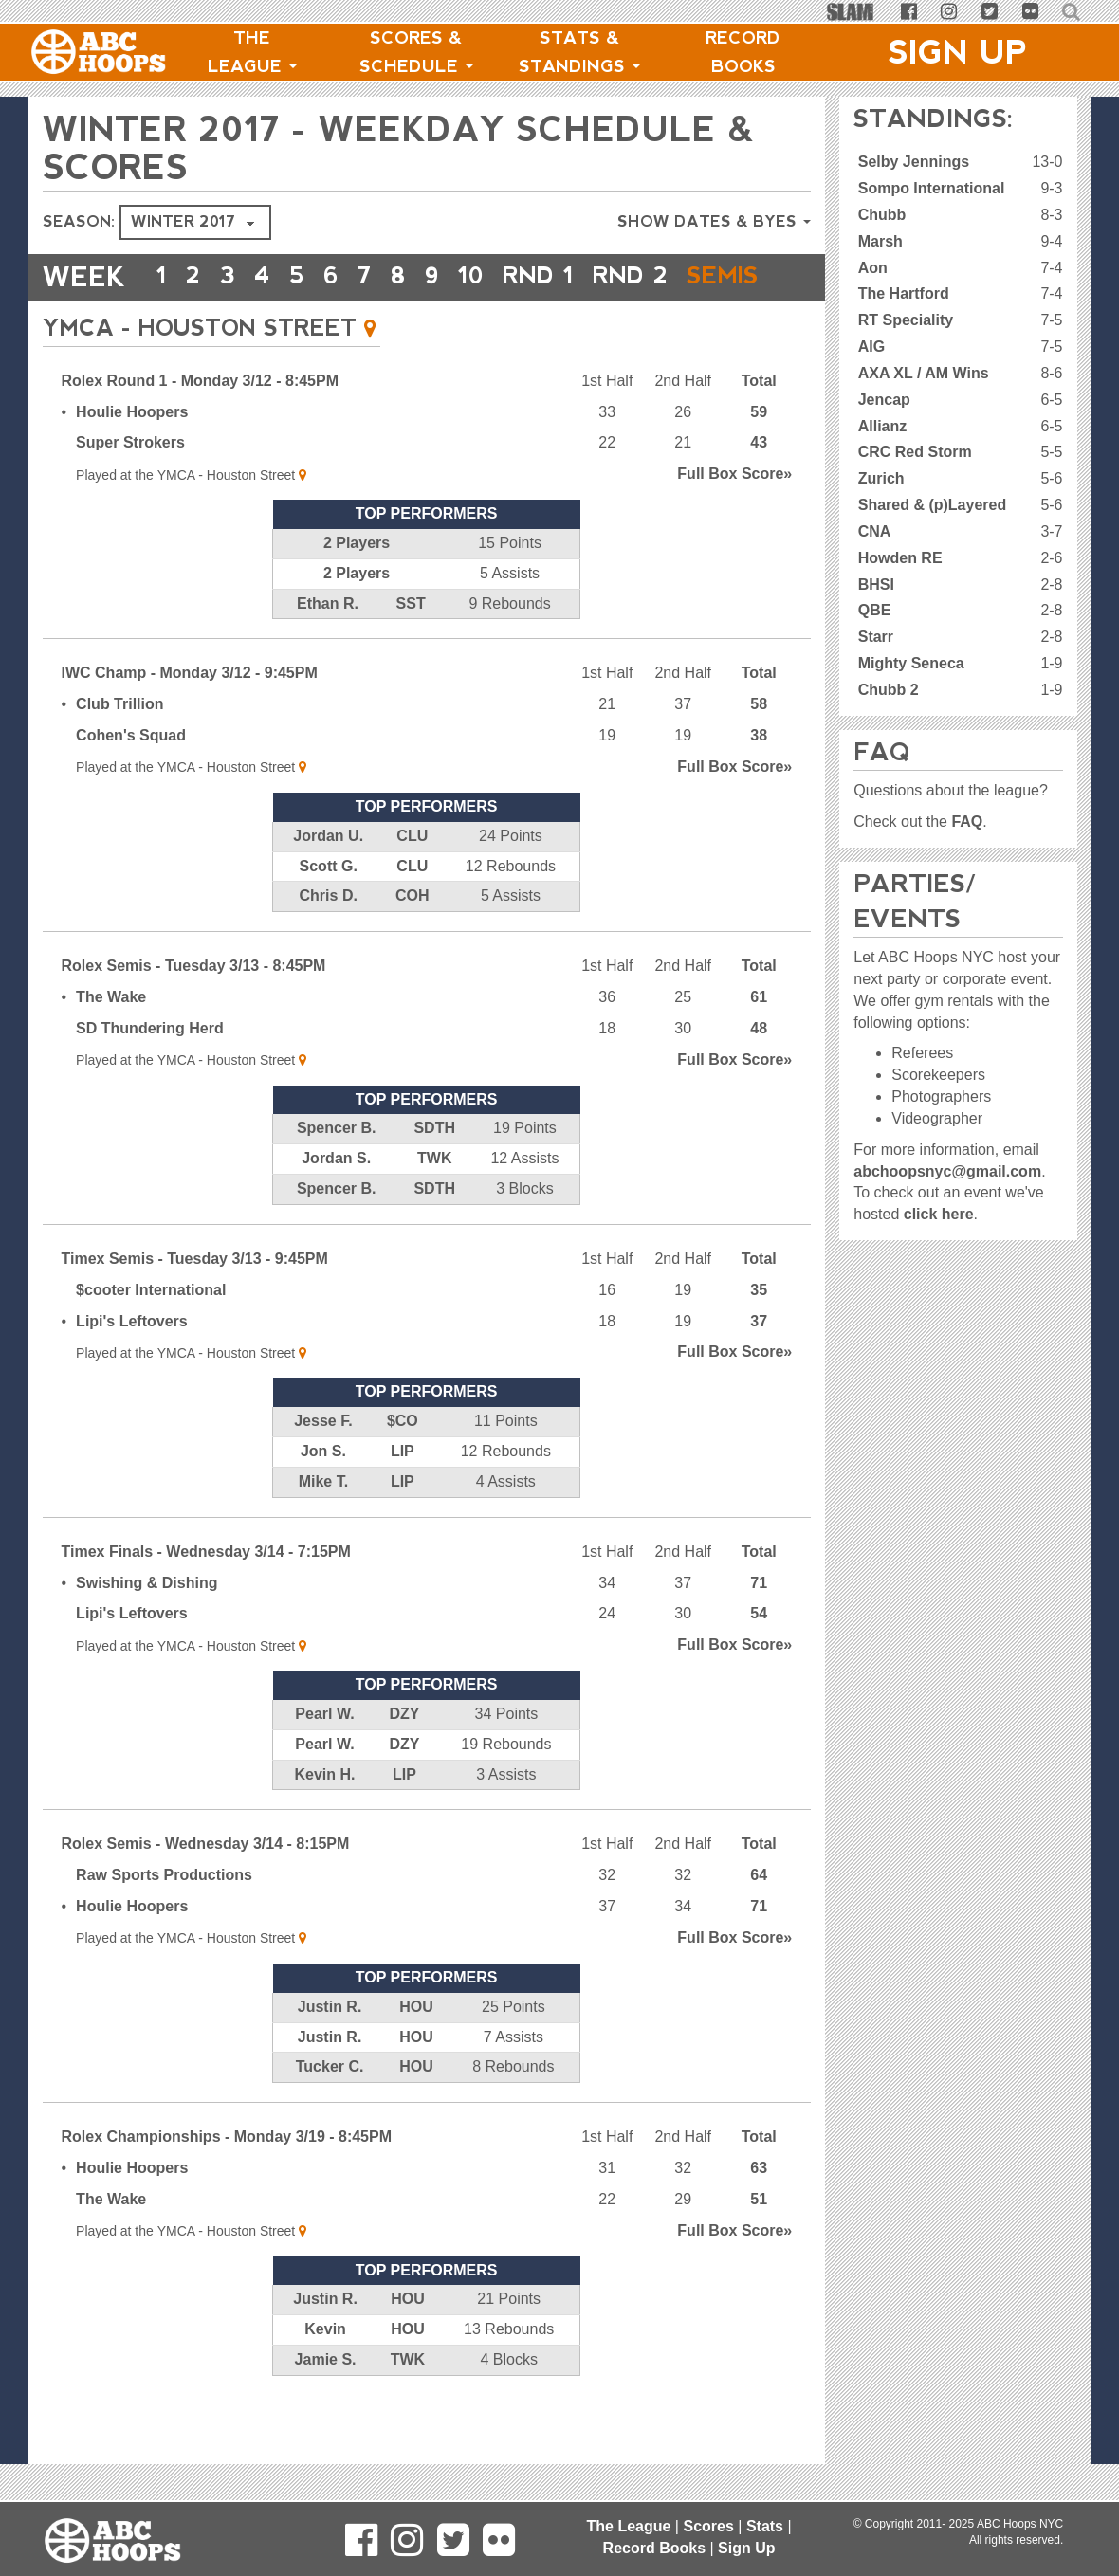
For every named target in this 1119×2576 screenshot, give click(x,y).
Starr (875, 637)
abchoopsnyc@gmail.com (947, 1171)
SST (411, 641)
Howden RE (900, 558)
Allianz (883, 426)
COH (412, 933)
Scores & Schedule (416, 52)
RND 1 (570, 277)
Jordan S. (336, 1196)
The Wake (111, 1035)
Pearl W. (324, 1752)
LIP (402, 1489)
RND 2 (675, 277)
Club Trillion (119, 742)
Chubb (882, 215)
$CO (402, 1459)
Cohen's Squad (131, 773)
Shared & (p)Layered (932, 505)
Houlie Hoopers (132, 450)
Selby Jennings (913, 162)
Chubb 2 (888, 690)
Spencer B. (336, 1166)
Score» (734, 511)
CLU (412, 874)
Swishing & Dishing (146, 1621)
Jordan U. (328, 874)
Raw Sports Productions (164, 1913)
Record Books (743, 52)
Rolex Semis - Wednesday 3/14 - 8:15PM (206, 1881)
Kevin (325, 2367)
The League (252, 52)
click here (939, 1214)
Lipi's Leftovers (132, 1359)
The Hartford (903, 293)
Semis (197, 315)
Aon (873, 268)
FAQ (966, 821)
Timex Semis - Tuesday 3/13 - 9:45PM (195, 1296)
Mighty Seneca (911, 663)
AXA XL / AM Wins (923, 373)
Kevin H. (324, 1812)
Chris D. (329, 933)
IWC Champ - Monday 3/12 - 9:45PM (190, 711)
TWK (434, 1196)
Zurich (881, 478)
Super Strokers (130, 480)
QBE (874, 610)
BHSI (876, 584)
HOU (416, 2045)
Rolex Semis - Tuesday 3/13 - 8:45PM (194, 1004)
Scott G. (329, 904)
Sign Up (958, 52)
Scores (708, 2526)
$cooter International (151, 1328)
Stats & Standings (579, 52)
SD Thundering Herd (150, 1066)
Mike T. (323, 1519)
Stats (764, 2526)
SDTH (434, 1166)
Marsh (880, 241)
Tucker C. (330, 2104)
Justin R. (330, 2045)
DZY (405, 1752)
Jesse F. (323, 1459)
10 (494, 277)
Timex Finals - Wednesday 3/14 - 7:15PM (206, 1589)
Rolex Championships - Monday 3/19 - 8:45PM (227, 2174)
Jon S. (323, 1489)
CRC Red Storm (915, 452)
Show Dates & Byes (714, 221)
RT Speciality (905, 320)
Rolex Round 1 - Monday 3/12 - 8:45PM (200, 419)
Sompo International (931, 188)
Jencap (884, 400)
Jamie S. (326, 2397)
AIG (871, 346)
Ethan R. (327, 641)
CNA (874, 531)
